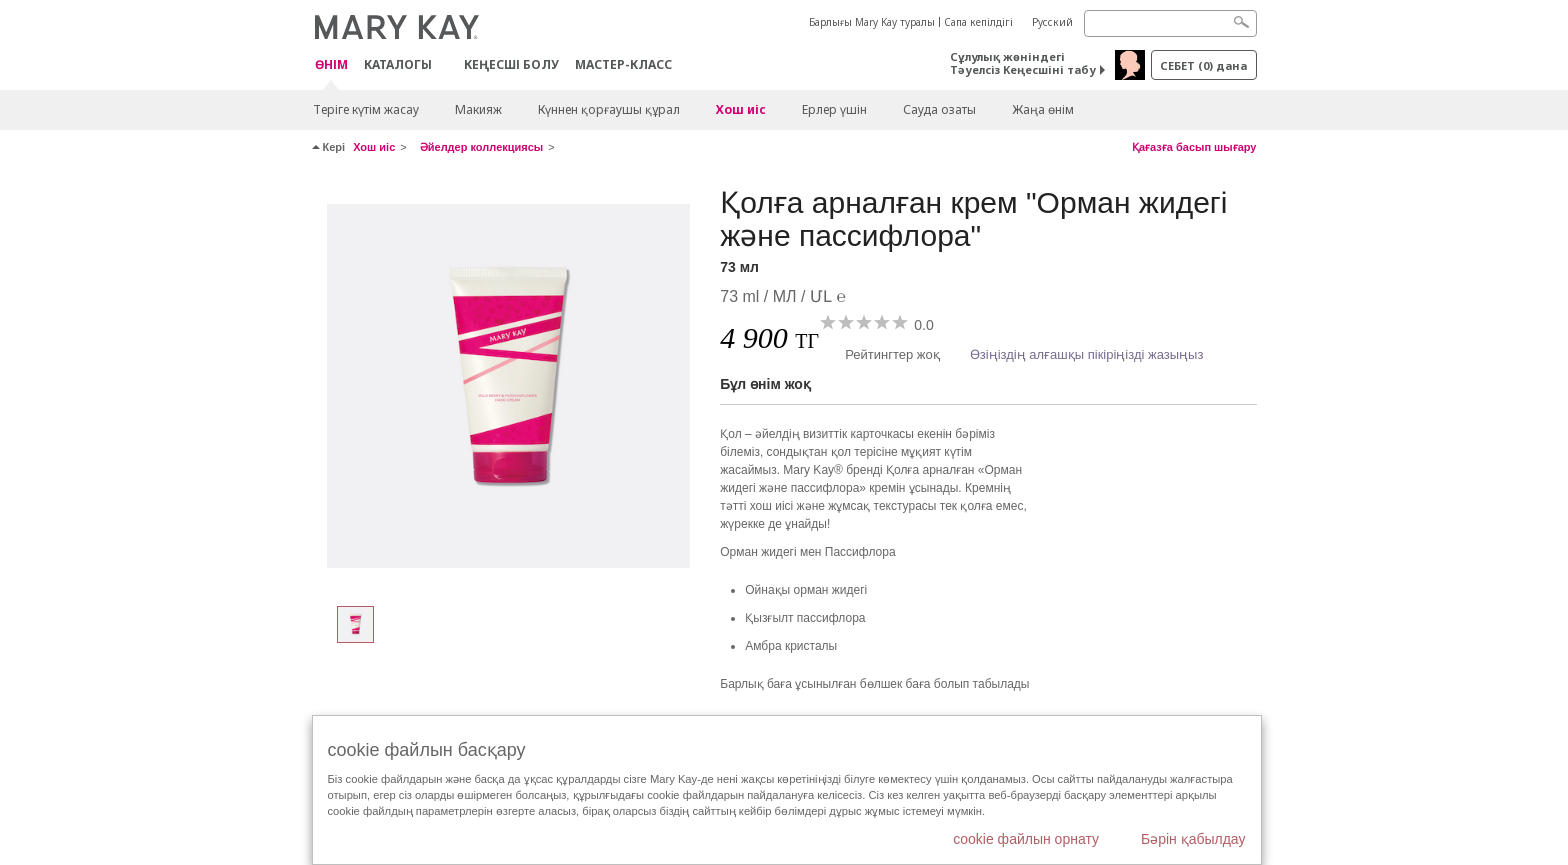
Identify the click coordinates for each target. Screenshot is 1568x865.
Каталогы (398, 64)
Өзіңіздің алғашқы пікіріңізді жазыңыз (1087, 354)
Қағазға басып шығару (1194, 147)
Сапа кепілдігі (978, 22)
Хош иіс (741, 109)
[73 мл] (509, 386)
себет (1203, 65)
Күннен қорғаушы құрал (609, 109)
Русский (1052, 22)
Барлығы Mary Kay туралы (872, 22)
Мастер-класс (623, 64)
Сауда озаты (939, 109)
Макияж (478, 109)
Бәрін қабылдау (1193, 839)
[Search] (1170, 23)
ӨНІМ (331, 65)
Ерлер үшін (834, 109)
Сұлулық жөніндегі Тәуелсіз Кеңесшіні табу (1023, 63)
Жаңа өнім (1043, 109)
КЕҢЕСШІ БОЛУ (511, 64)
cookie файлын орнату (1026, 839)
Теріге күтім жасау (366, 109)
